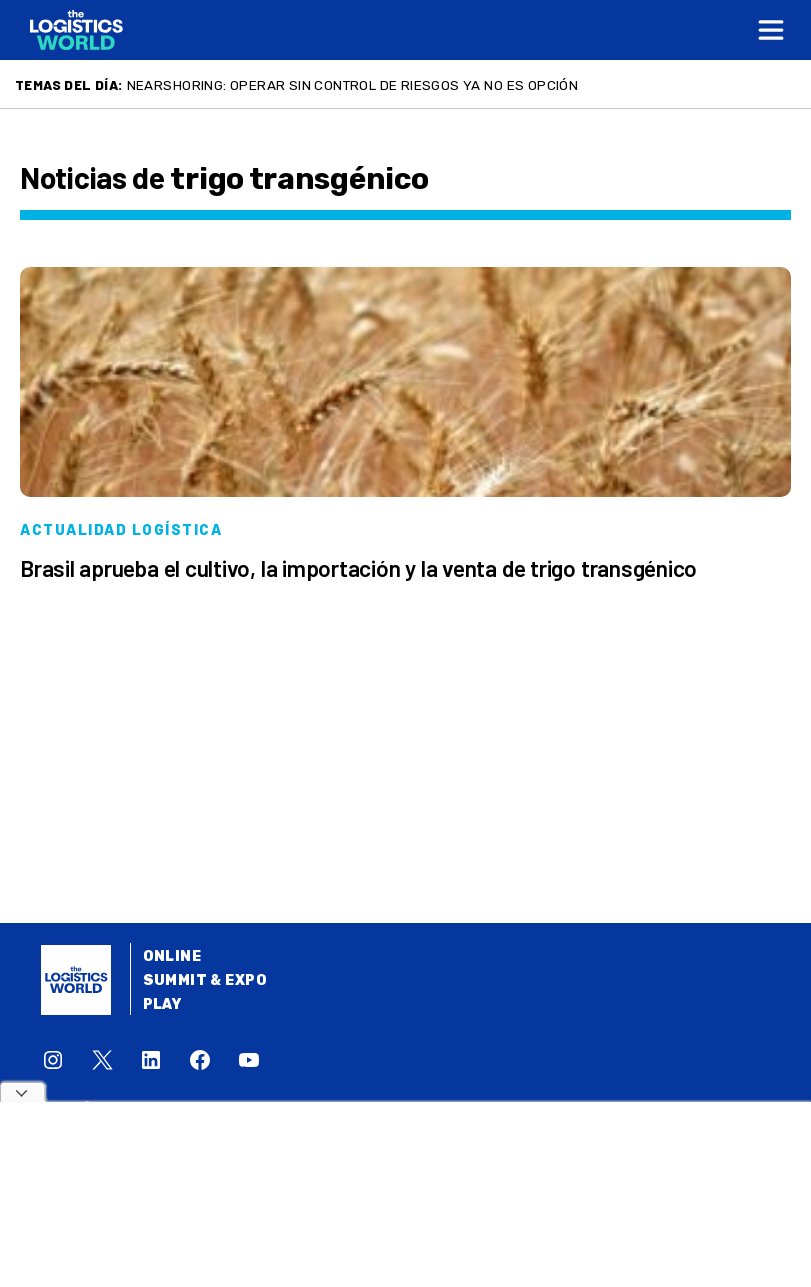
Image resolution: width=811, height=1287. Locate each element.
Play (162, 1004)
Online (172, 956)
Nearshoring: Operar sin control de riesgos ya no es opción (353, 85)
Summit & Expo (205, 980)
